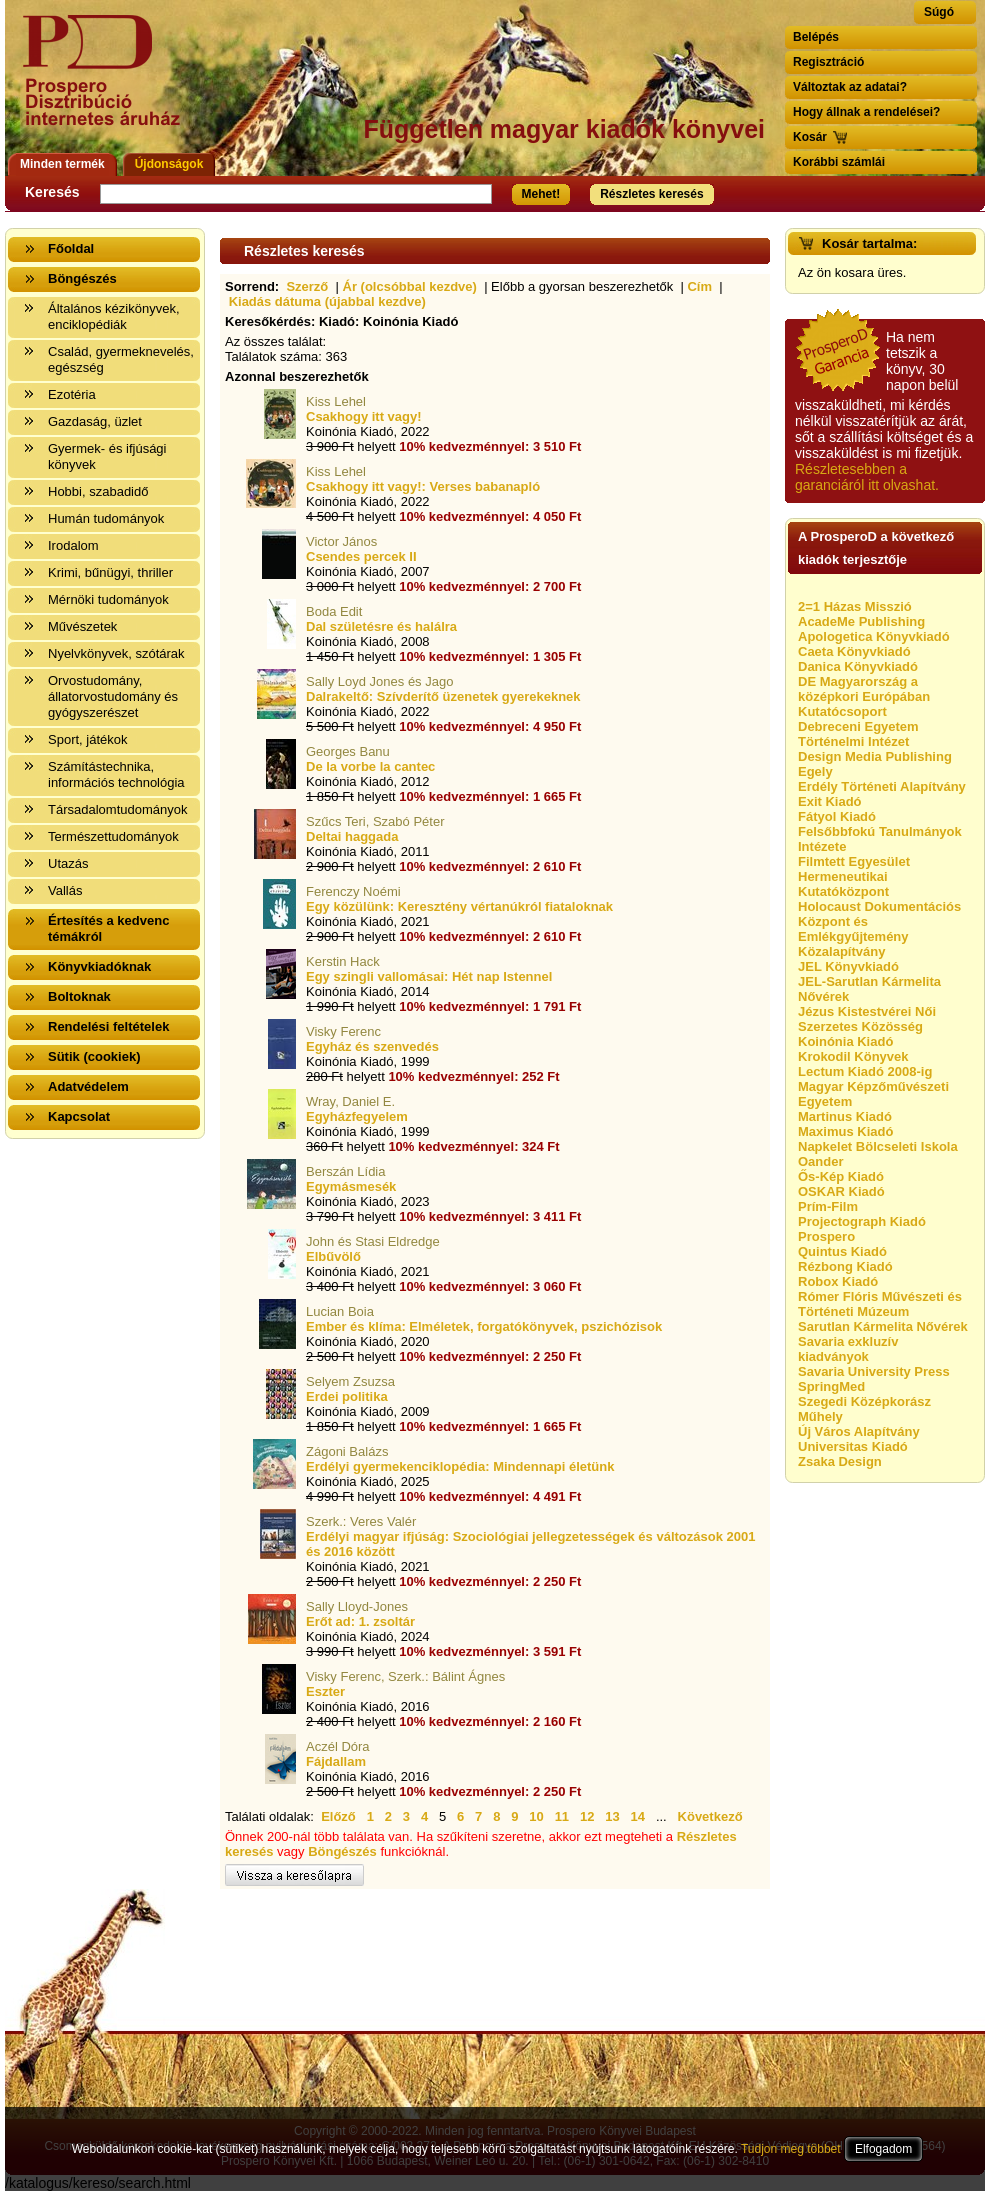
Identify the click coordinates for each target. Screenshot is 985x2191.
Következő (710, 1816)
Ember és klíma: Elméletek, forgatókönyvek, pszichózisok (484, 1326)
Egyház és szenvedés (372, 1046)
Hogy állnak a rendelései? (866, 112)
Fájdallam (336, 1761)
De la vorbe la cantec (370, 766)
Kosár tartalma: (869, 243)
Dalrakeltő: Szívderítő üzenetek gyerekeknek (443, 696)
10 (536, 1816)
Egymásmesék (351, 1186)
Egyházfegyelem (357, 1116)
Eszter (325, 1691)
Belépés (816, 37)
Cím (699, 286)
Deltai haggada (352, 836)
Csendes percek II (361, 556)
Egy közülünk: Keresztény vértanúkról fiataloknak (459, 906)
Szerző (307, 286)
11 (562, 1816)
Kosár (810, 137)
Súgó (939, 12)
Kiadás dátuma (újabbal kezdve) (327, 301)
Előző (338, 1816)
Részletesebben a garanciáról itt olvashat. (867, 477)
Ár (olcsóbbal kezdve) (410, 286)
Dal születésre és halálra (381, 626)
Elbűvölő (333, 1256)
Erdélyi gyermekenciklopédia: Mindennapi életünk (460, 1466)
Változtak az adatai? (850, 87)
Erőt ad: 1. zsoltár (360, 1621)
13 (612, 1816)
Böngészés (342, 1851)
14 (638, 1816)
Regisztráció (828, 62)
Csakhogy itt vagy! (364, 416)
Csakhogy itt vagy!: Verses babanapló (423, 486)
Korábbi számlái (839, 162)
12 (587, 1816)
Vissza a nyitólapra (107, 82)
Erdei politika (347, 1396)
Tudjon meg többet (791, 2149)
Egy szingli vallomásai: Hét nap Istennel (429, 976)
